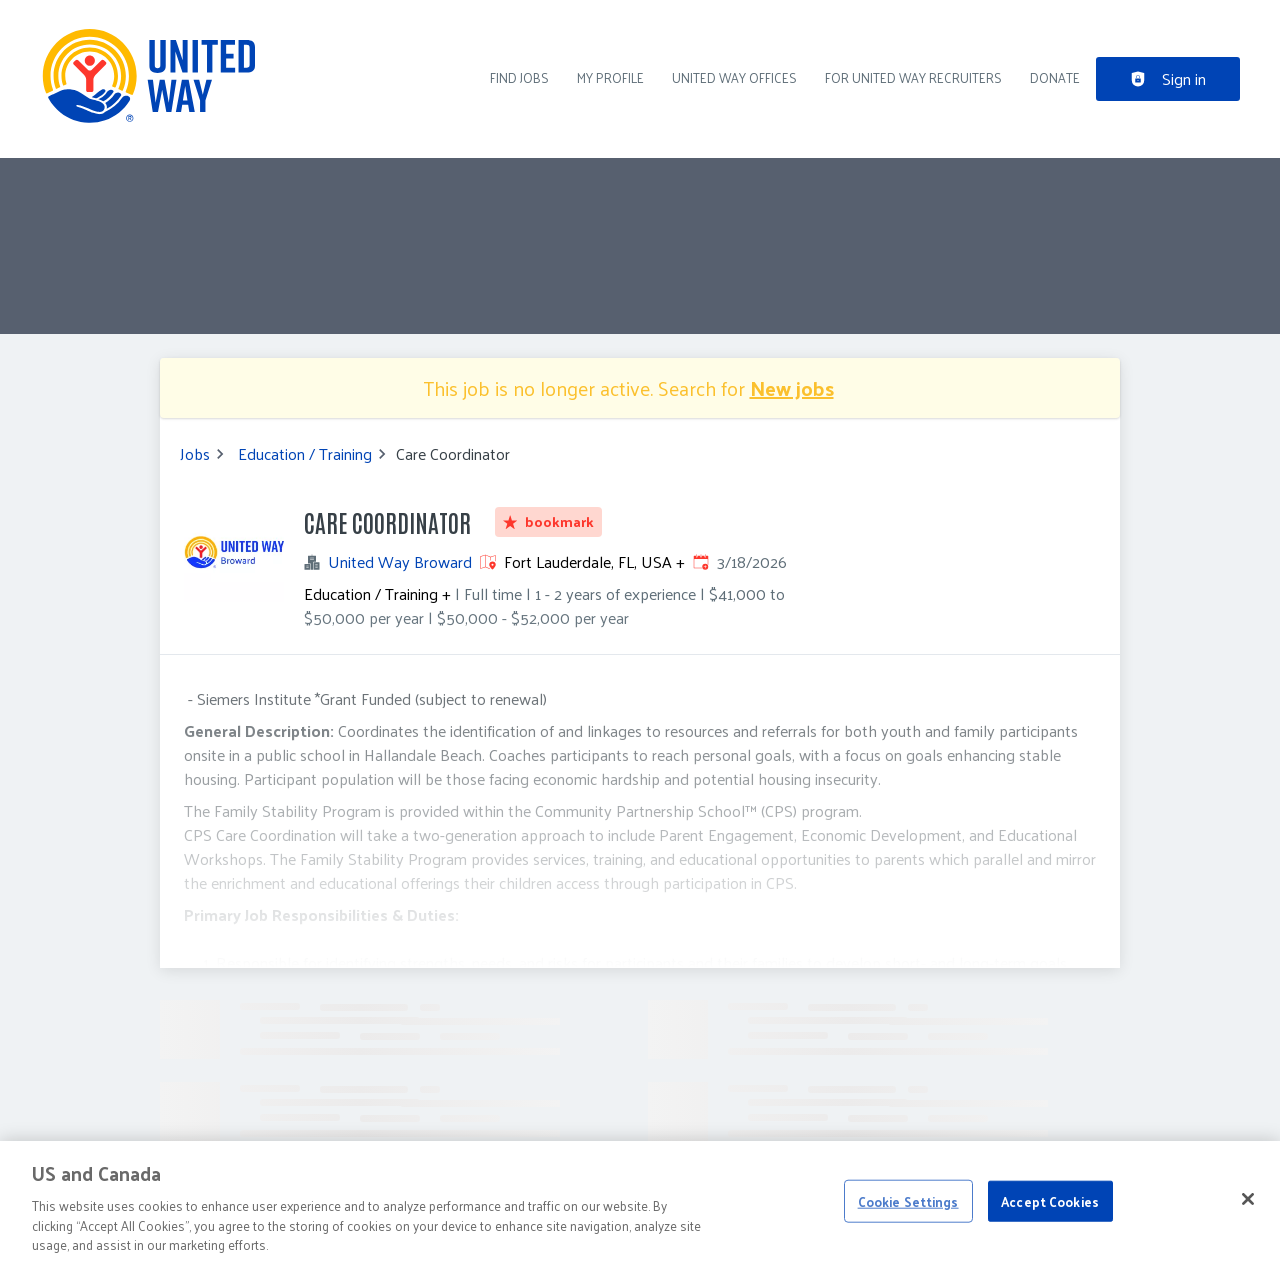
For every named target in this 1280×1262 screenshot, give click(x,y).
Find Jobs (519, 77)
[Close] (1248, 1209)
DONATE (1055, 77)
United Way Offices (734, 77)
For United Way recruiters (913, 77)
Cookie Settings (908, 1211)
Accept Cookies (1050, 1211)
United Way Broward (400, 562)
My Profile (610, 77)
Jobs (195, 454)
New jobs (792, 388)
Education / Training (305, 454)
